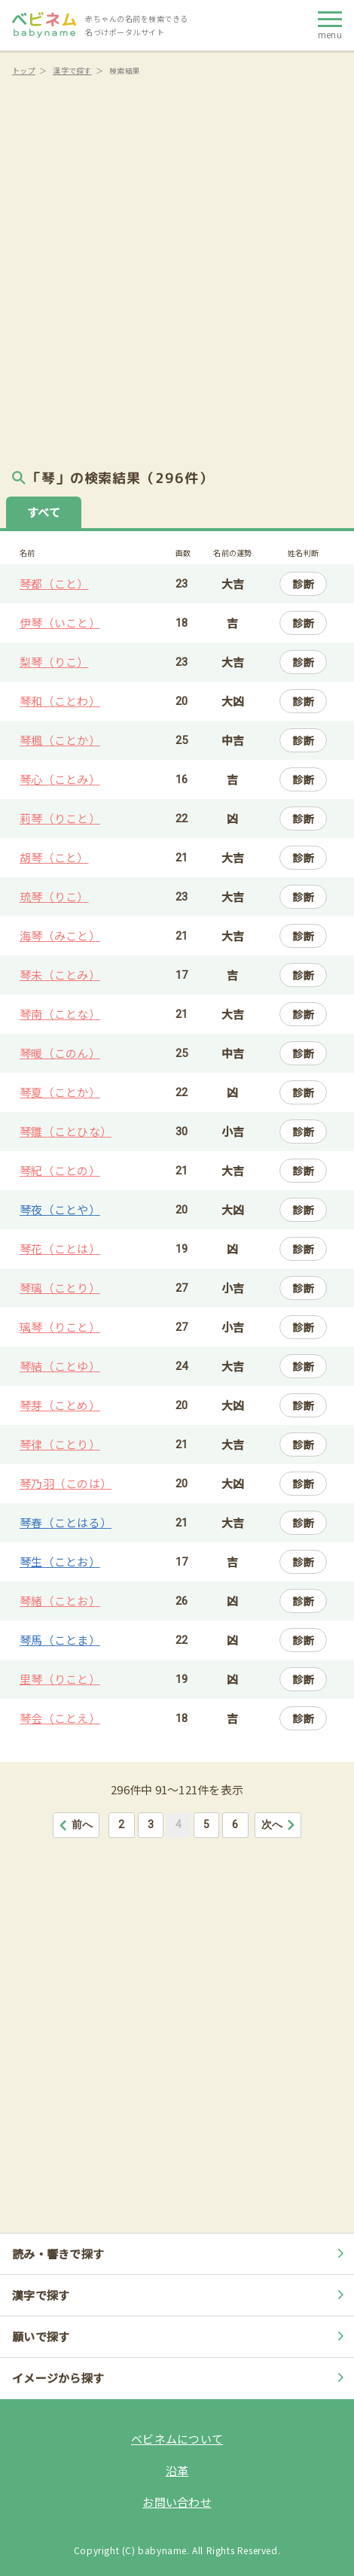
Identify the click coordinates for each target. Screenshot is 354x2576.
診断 (303, 583)
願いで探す (180, 2336)
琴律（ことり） (60, 1444)
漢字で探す (72, 70)
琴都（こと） (54, 583)
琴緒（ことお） (60, 1600)
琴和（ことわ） (60, 701)
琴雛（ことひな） (65, 1131)
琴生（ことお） (60, 1561)
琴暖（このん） (60, 1053)
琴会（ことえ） (60, 1718)
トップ (23, 70)
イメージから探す (180, 2378)
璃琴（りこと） (60, 1327)
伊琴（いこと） (60, 622)
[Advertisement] (177, 267)
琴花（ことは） (60, 1248)
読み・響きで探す (180, 2254)
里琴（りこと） (60, 1679)
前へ (75, 1824)
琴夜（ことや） (60, 1209)
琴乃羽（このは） (65, 1483)
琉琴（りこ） (54, 896)
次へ (279, 1824)
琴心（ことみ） (60, 779)
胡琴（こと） (54, 857)
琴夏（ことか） (60, 1092)
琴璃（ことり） (60, 1288)
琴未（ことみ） (60, 975)
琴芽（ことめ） (60, 1405)
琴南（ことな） (60, 1014)
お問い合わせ (177, 2502)
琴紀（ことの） (60, 1170)
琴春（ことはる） (65, 1522)
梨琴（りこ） (54, 662)
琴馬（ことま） (60, 1640)
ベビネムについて (177, 2439)
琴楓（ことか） (60, 740)
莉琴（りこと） (60, 818)
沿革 (177, 2470)
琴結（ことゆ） (60, 1366)
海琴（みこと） (60, 935)
